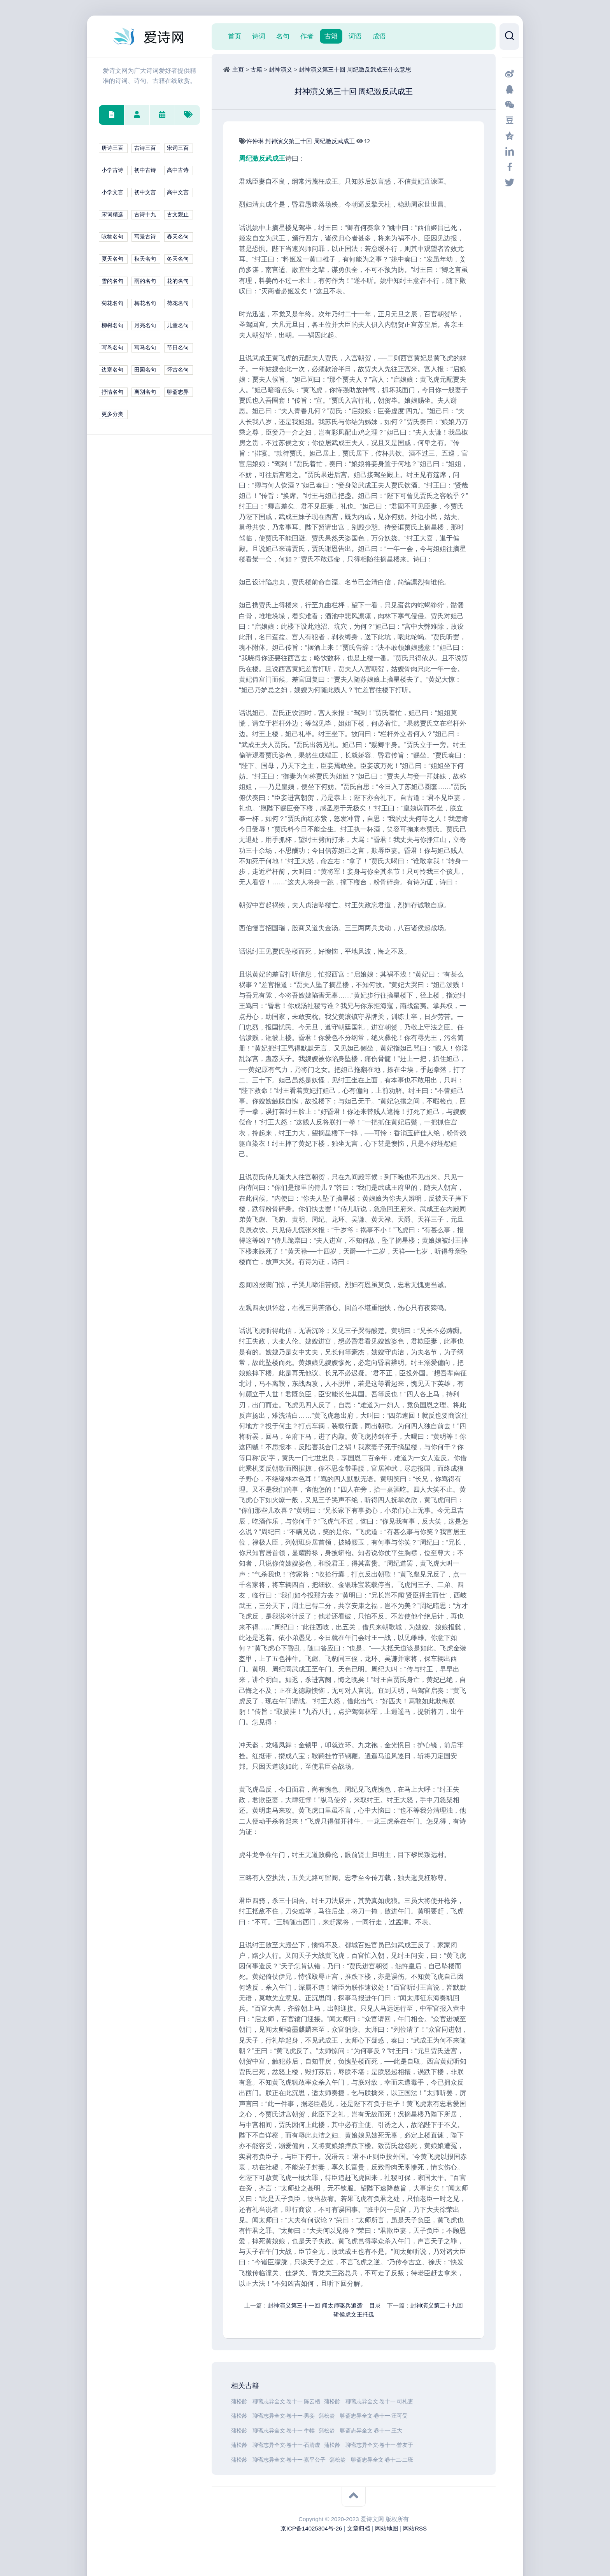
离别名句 (145, 392)
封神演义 (280, 69)
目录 (375, 2305)
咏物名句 (112, 236)
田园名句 (145, 369)
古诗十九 (145, 214)
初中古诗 (145, 170)
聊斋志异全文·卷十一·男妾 (283, 2416)
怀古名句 (178, 369)
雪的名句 (112, 281)
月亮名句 (145, 325)
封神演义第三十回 (289, 141)
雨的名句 (145, 281)
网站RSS (415, 2528)
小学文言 (112, 192)
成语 (379, 36)
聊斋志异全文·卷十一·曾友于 (379, 2445)
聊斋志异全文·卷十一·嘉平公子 (289, 2460)
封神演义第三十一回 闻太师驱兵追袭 (315, 2305)
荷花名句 (178, 303)
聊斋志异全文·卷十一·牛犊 (283, 2430)
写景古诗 (145, 236)
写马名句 (145, 347)
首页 (234, 36)
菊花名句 (112, 303)
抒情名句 (112, 392)
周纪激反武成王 (335, 141)
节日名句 (178, 347)
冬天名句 (178, 259)
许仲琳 (255, 141)
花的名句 (178, 281)
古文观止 (178, 214)
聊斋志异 (178, 392)
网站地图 (386, 2528)
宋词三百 (178, 148)
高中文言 (178, 192)
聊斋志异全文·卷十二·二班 (382, 2460)
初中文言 (145, 192)
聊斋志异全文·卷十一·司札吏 (379, 2401)
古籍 (331, 36)
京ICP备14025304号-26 (311, 2528)
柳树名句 (112, 325)
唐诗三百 (112, 148)
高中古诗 (178, 170)
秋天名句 (145, 259)
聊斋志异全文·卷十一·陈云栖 (286, 2401)
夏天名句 (112, 259)
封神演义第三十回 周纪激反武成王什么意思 (355, 69)
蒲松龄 (240, 2401)
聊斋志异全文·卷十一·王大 (371, 2430)
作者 (307, 36)
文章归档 (358, 2528)
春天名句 (178, 236)
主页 (238, 69)
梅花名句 (145, 303)
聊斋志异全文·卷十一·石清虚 (286, 2445)
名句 (282, 36)
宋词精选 (112, 214)
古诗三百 (145, 148)
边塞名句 (112, 369)
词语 (355, 36)
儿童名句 (178, 325)
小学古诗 (112, 170)
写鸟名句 (112, 347)
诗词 (258, 36)
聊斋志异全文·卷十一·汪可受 (374, 2416)
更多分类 (112, 414)
